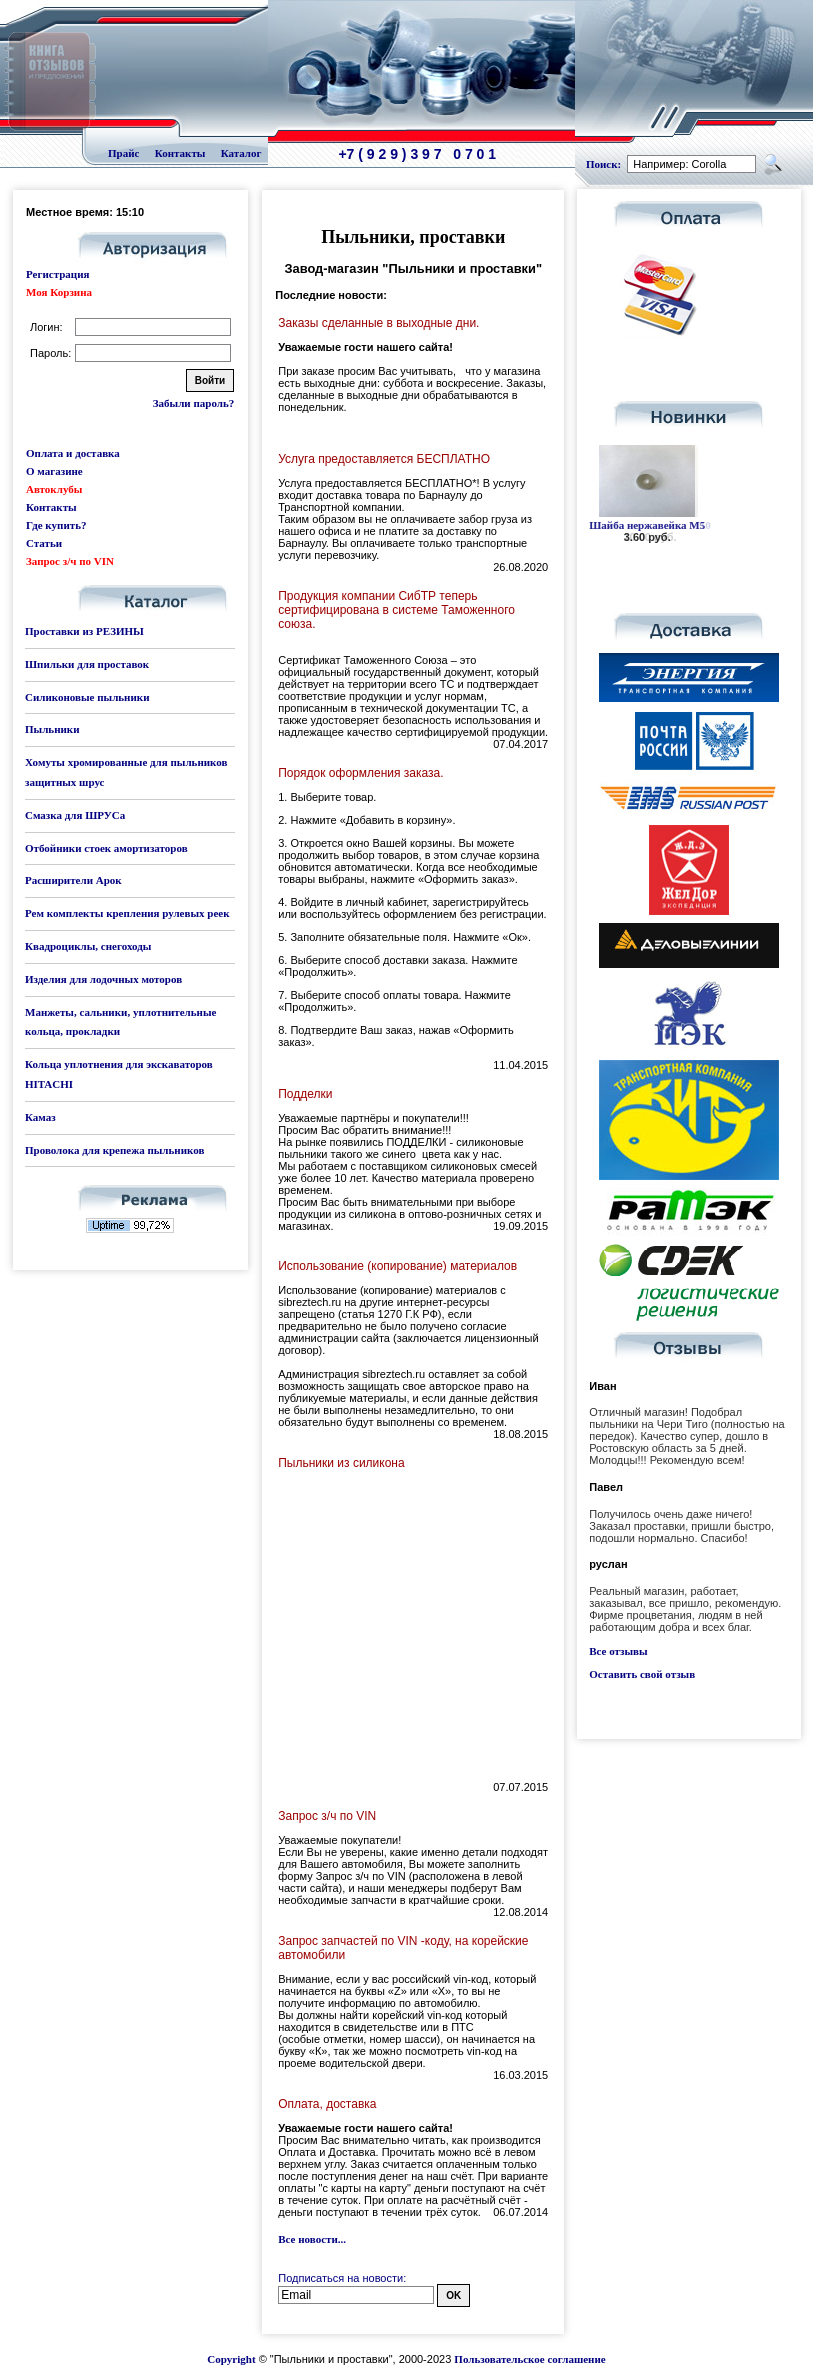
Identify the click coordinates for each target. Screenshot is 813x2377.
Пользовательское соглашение (529, 2359)
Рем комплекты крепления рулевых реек (127, 913)
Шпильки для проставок (87, 664)
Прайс (123, 153)
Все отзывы (618, 1651)
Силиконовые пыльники (87, 697)
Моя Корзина (59, 292)
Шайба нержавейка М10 (649, 525)
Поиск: (603, 164)
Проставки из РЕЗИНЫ (84, 631)
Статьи (44, 543)
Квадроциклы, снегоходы (88, 946)
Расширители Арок (73, 880)
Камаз (40, 1117)
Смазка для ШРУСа (75, 815)
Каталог (241, 153)
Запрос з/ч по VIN (70, 561)
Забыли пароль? (193, 403)
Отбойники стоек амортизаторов (106, 848)
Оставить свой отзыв (642, 1674)
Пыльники (52, 729)
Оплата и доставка (73, 453)
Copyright (231, 2359)
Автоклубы (54, 489)
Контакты (180, 153)
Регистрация (57, 274)
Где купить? (56, 525)
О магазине (54, 471)
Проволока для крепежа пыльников (114, 1150)
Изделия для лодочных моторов (103, 979)
